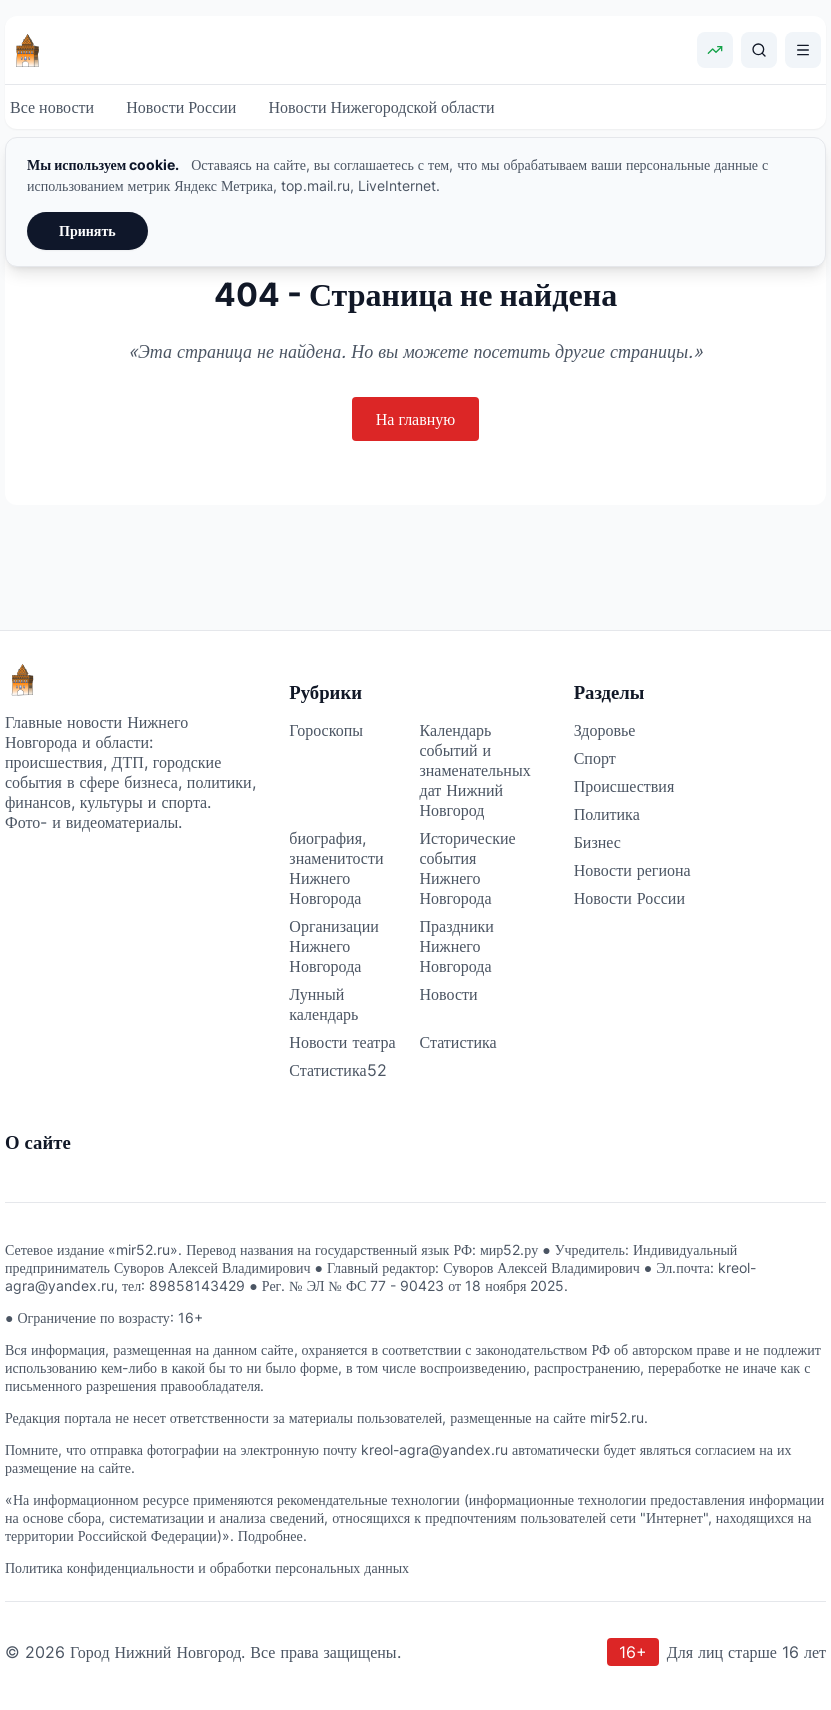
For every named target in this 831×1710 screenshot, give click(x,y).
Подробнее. (272, 1535)
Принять (87, 230)
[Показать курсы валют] (715, 50)
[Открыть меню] (803, 50)
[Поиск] (759, 50)
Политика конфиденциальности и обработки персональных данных (207, 1567)
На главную (416, 419)
